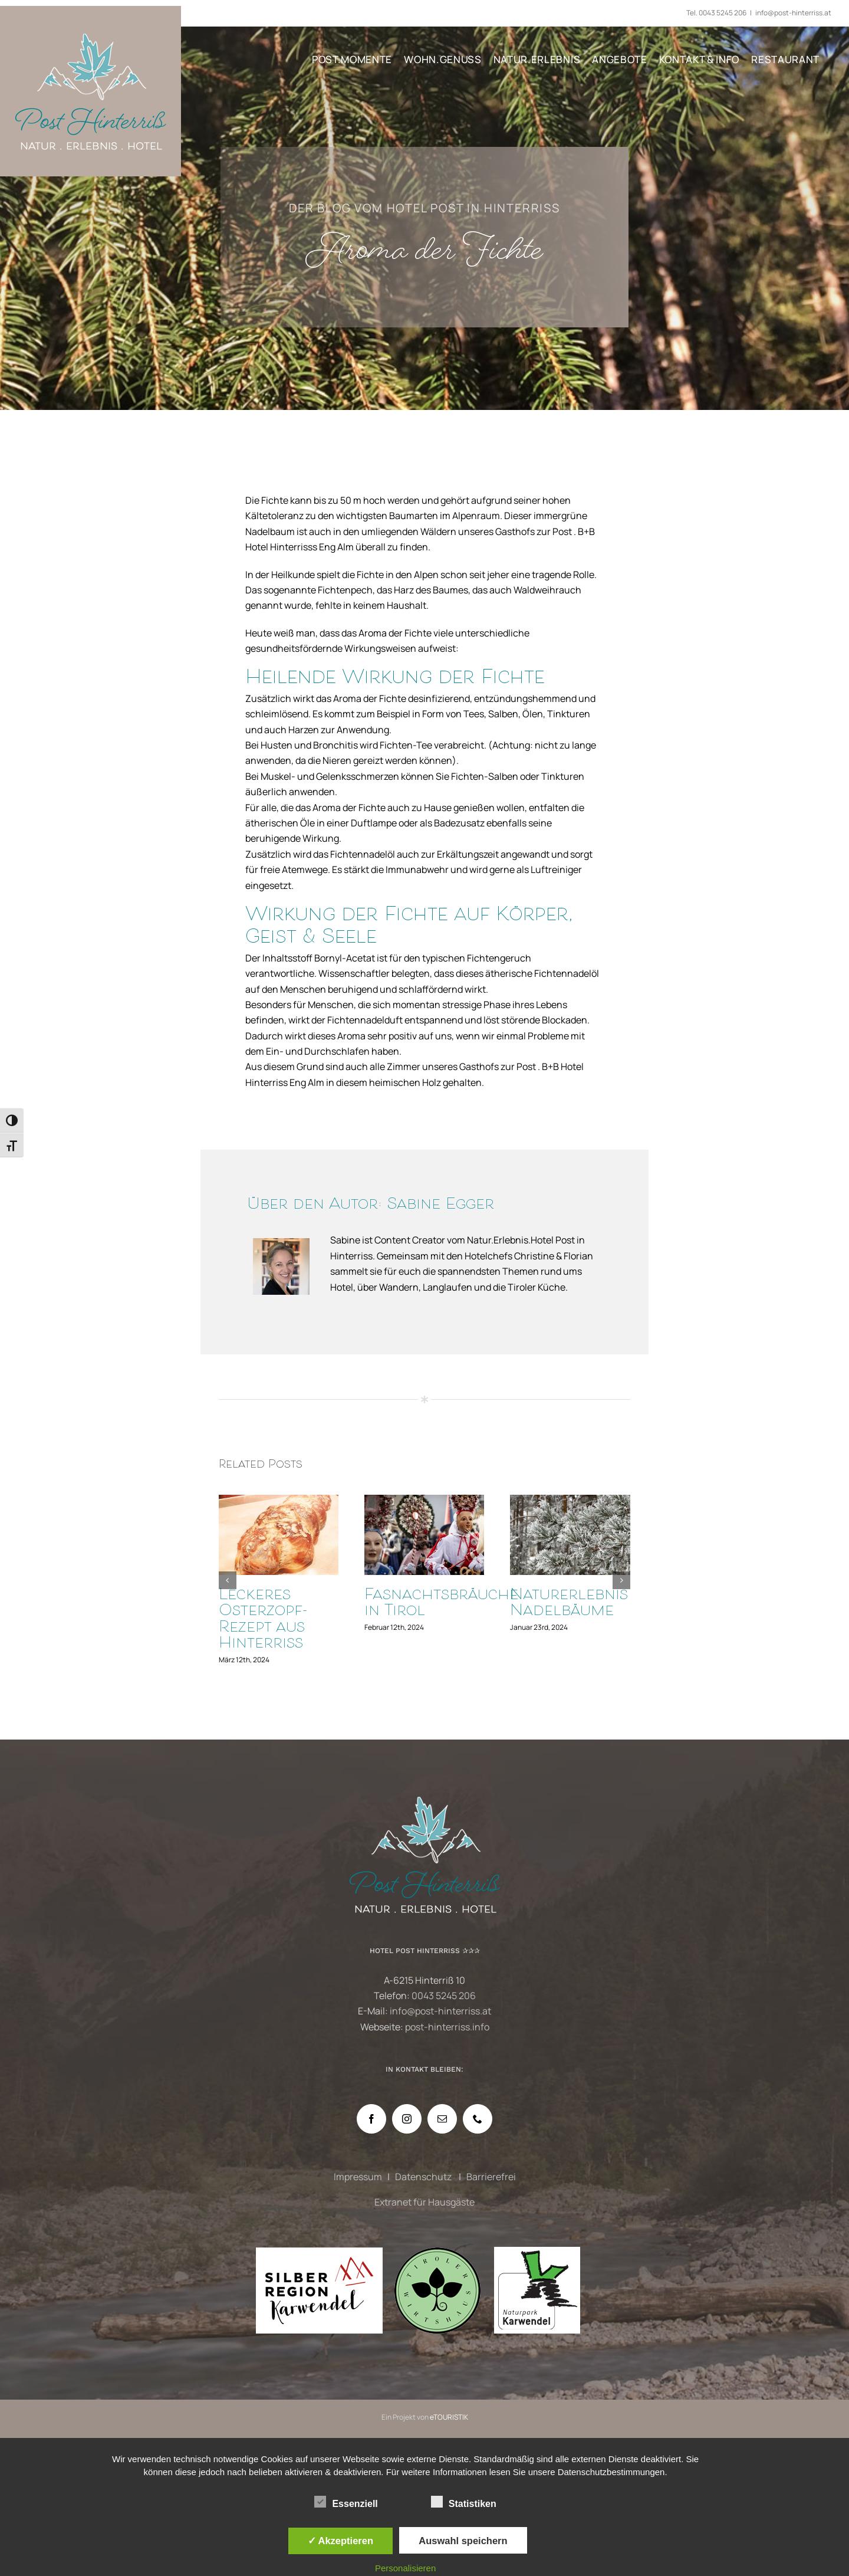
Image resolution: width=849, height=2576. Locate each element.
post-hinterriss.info (447, 2026)
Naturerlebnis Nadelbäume (569, 1604)
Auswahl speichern (463, 2540)
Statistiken (463, 2502)
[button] (227, 1580)
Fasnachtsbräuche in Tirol (441, 1604)
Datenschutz (424, 2176)
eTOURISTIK (449, 2417)
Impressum (358, 2176)
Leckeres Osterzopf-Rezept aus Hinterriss (263, 1620)
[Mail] (442, 2119)
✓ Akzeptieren (341, 2540)
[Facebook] (371, 2119)
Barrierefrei (491, 2176)
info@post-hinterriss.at (793, 13)
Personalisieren (405, 2568)
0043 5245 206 (722, 13)
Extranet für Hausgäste (424, 2202)
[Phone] (477, 2119)
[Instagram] (407, 2119)
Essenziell (345, 2502)
